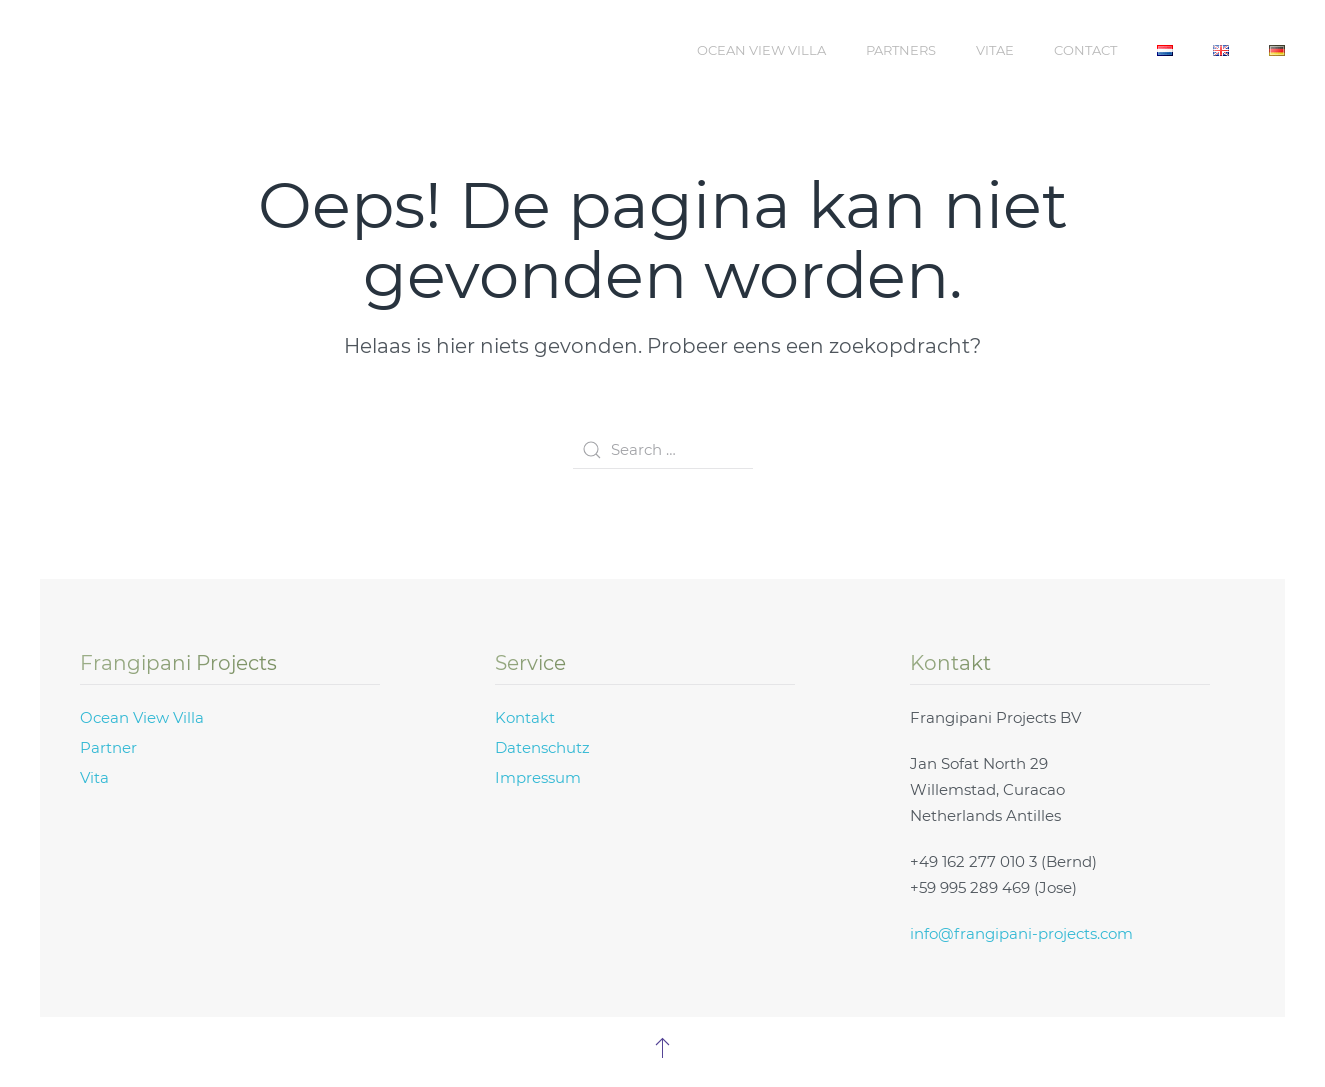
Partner (108, 747)
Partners (901, 50)
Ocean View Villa (761, 50)
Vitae (995, 50)
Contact (1085, 50)
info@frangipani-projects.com (1021, 933)
